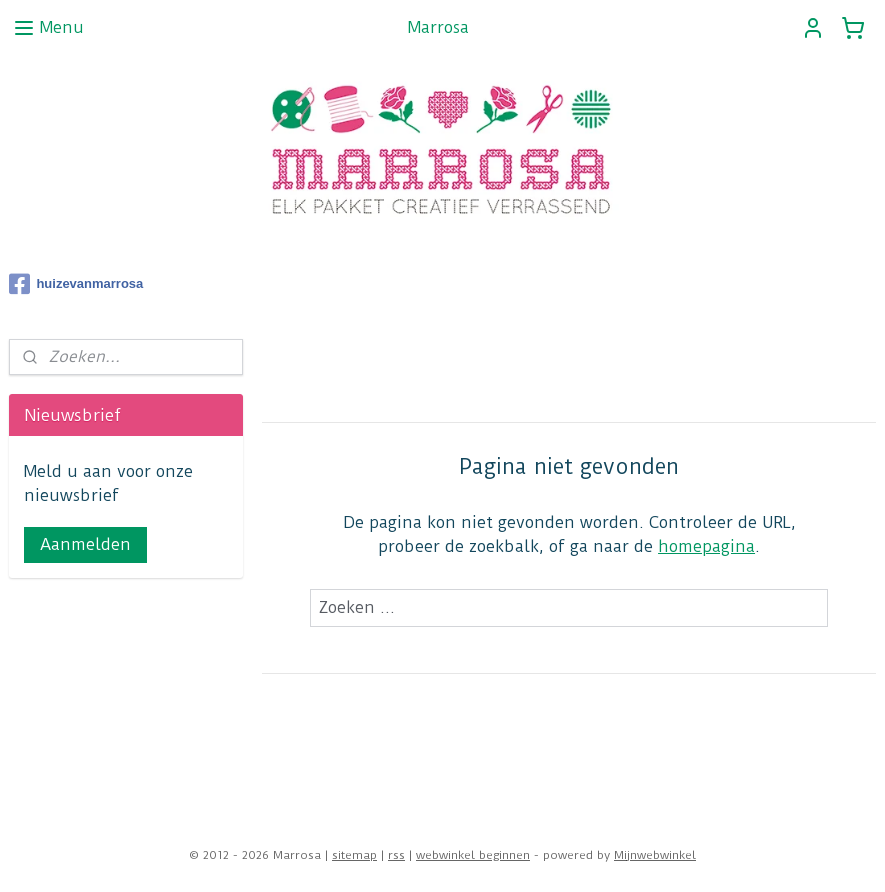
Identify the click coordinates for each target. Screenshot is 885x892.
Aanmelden (85, 544)
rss (396, 855)
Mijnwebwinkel (655, 855)
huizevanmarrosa (76, 284)
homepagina (706, 546)
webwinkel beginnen (473, 855)
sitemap (354, 855)
